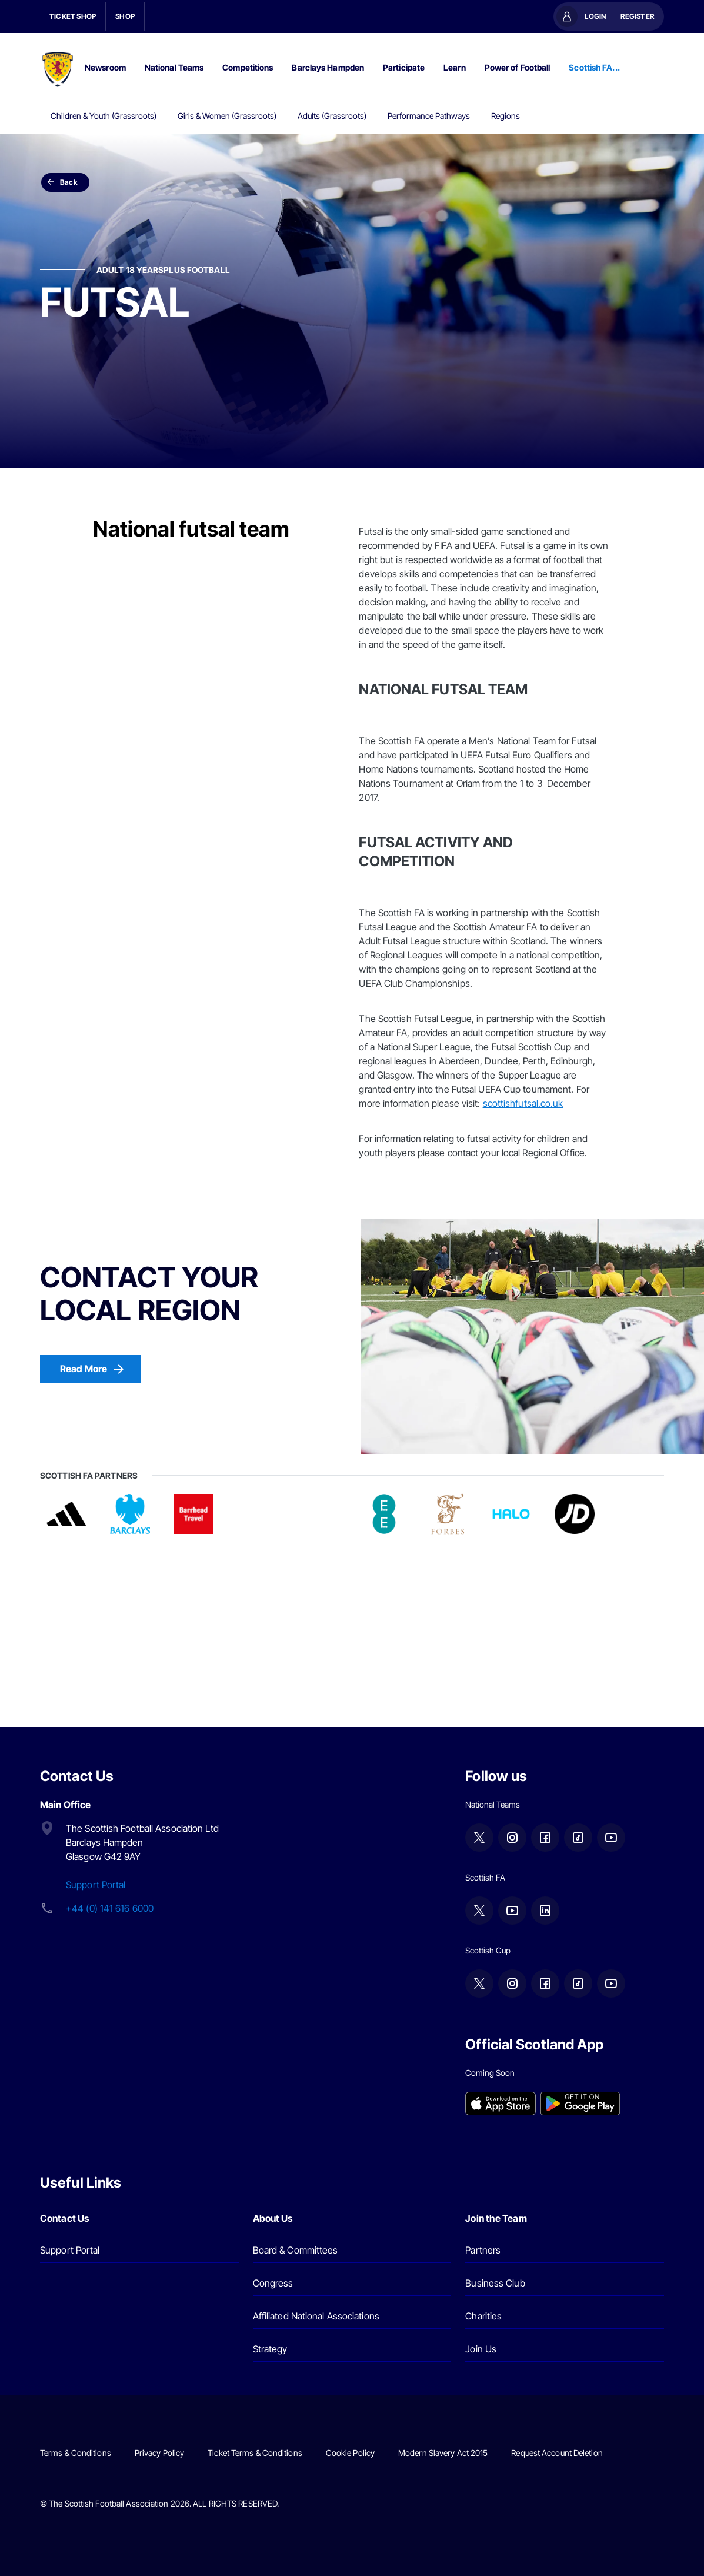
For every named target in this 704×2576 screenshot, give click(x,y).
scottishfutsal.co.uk (523, 1103)
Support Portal (95, 1885)
